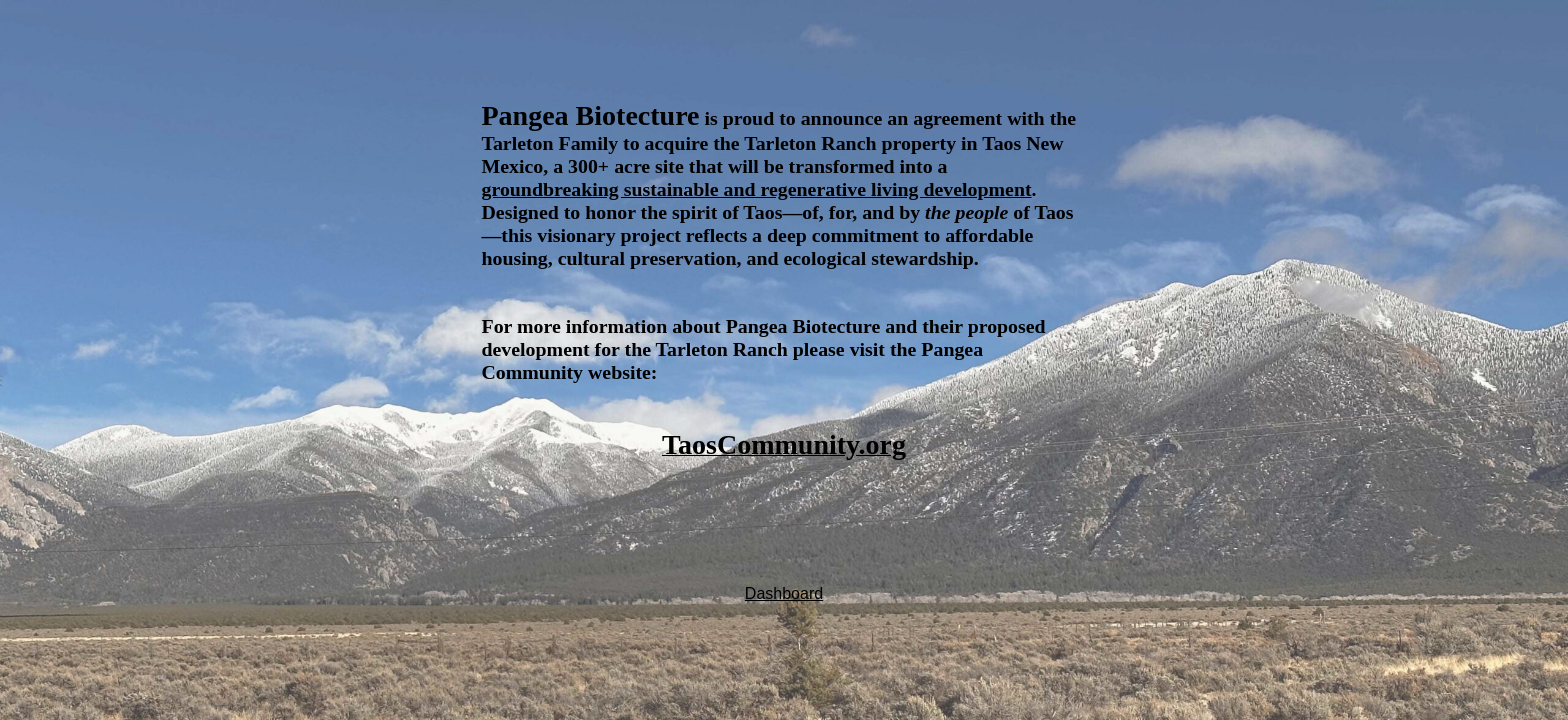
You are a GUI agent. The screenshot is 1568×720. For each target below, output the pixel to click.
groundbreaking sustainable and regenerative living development (757, 189)
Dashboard (784, 593)
